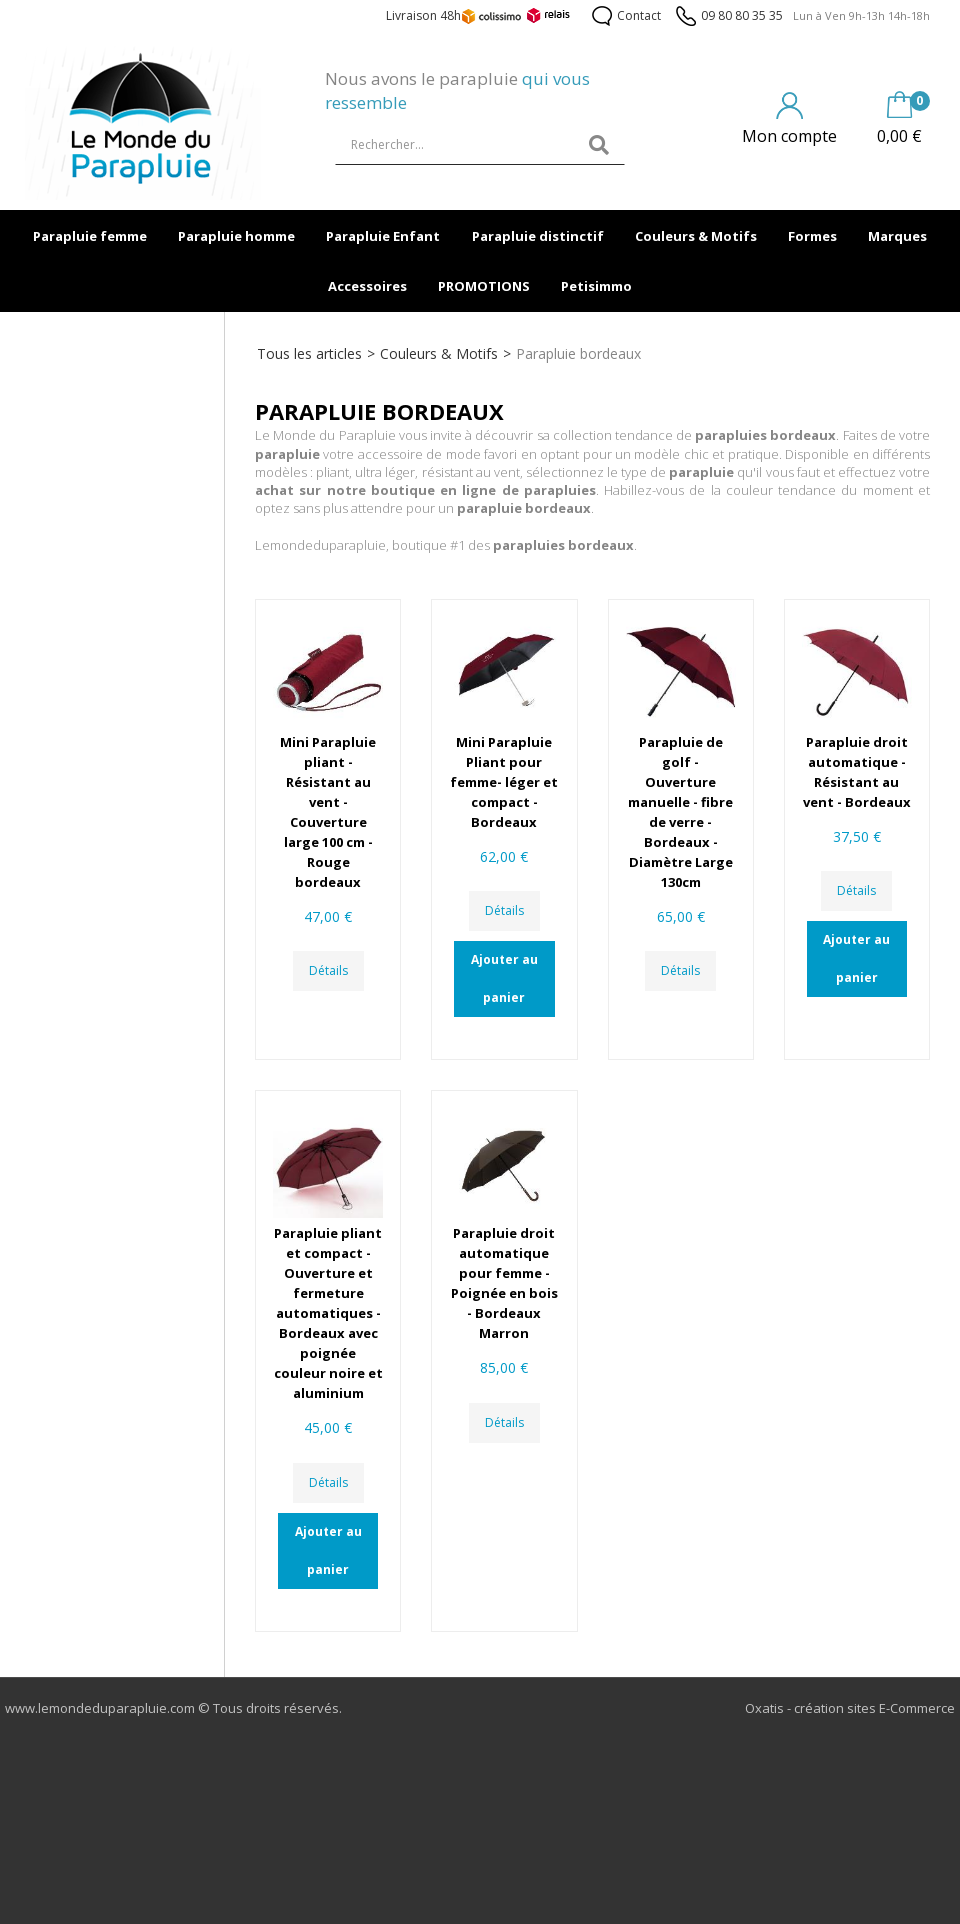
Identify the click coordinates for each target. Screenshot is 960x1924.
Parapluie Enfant (383, 236)
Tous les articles (309, 353)
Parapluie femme (90, 236)
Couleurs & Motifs (696, 236)
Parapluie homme (236, 236)
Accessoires (367, 286)
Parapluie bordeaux (578, 353)
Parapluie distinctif (538, 236)
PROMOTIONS (484, 286)
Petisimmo (596, 286)
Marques (897, 236)
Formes (812, 236)
